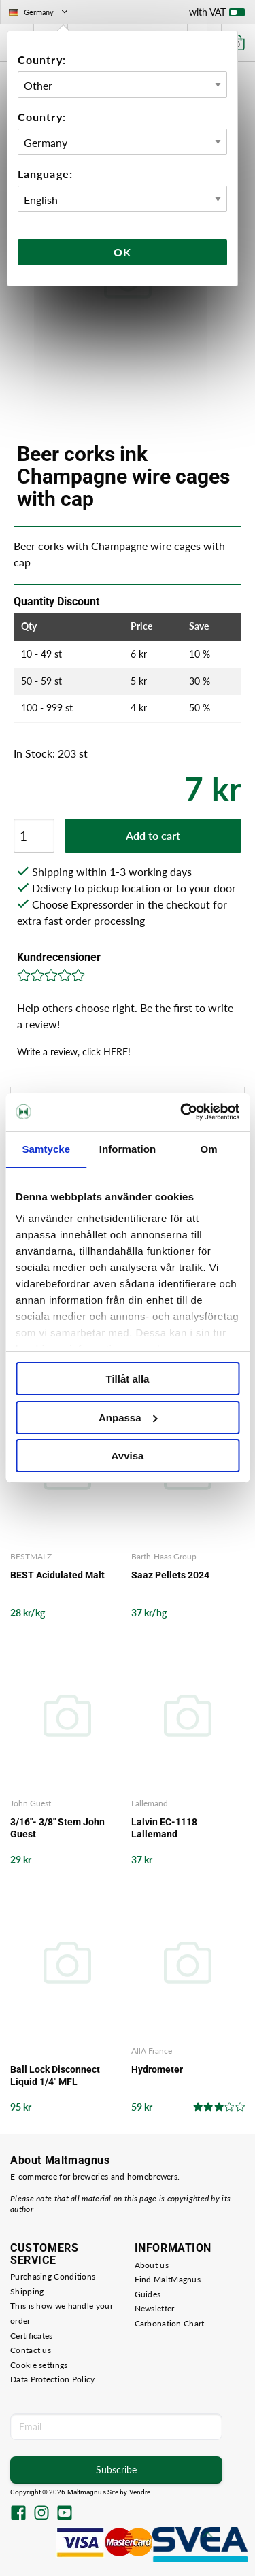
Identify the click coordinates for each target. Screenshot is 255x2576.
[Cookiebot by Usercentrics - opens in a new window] (181, 1112)
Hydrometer (157, 2069)
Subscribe (116, 2469)
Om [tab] (209, 1149)
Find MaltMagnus (168, 2279)
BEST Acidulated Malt (57, 1575)
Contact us (30, 2350)
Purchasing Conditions (52, 2276)
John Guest (30, 1803)
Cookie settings (39, 2365)
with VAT (217, 15)
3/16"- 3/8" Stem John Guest (57, 1828)
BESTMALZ (31, 1556)
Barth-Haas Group (164, 1556)
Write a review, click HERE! (74, 1051)
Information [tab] (127, 1149)
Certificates (31, 2336)
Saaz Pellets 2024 (170, 1575)
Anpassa (128, 1417)
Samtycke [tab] (46, 1149)
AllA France (151, 2051)
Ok (122, 251)
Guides (148, 2294)
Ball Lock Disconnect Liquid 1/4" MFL (55, 2075)
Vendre (140, 2492)
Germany (39, 12)
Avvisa (128, 1455)
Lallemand (149, 1803)
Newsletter (155, 2308)
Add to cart (153, 835)
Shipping (27, 2291)
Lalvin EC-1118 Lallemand (164, 1828)
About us (152, 2265)
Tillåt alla (128, 1379)
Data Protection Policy (52, 2379)
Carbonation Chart (170, 2323)
